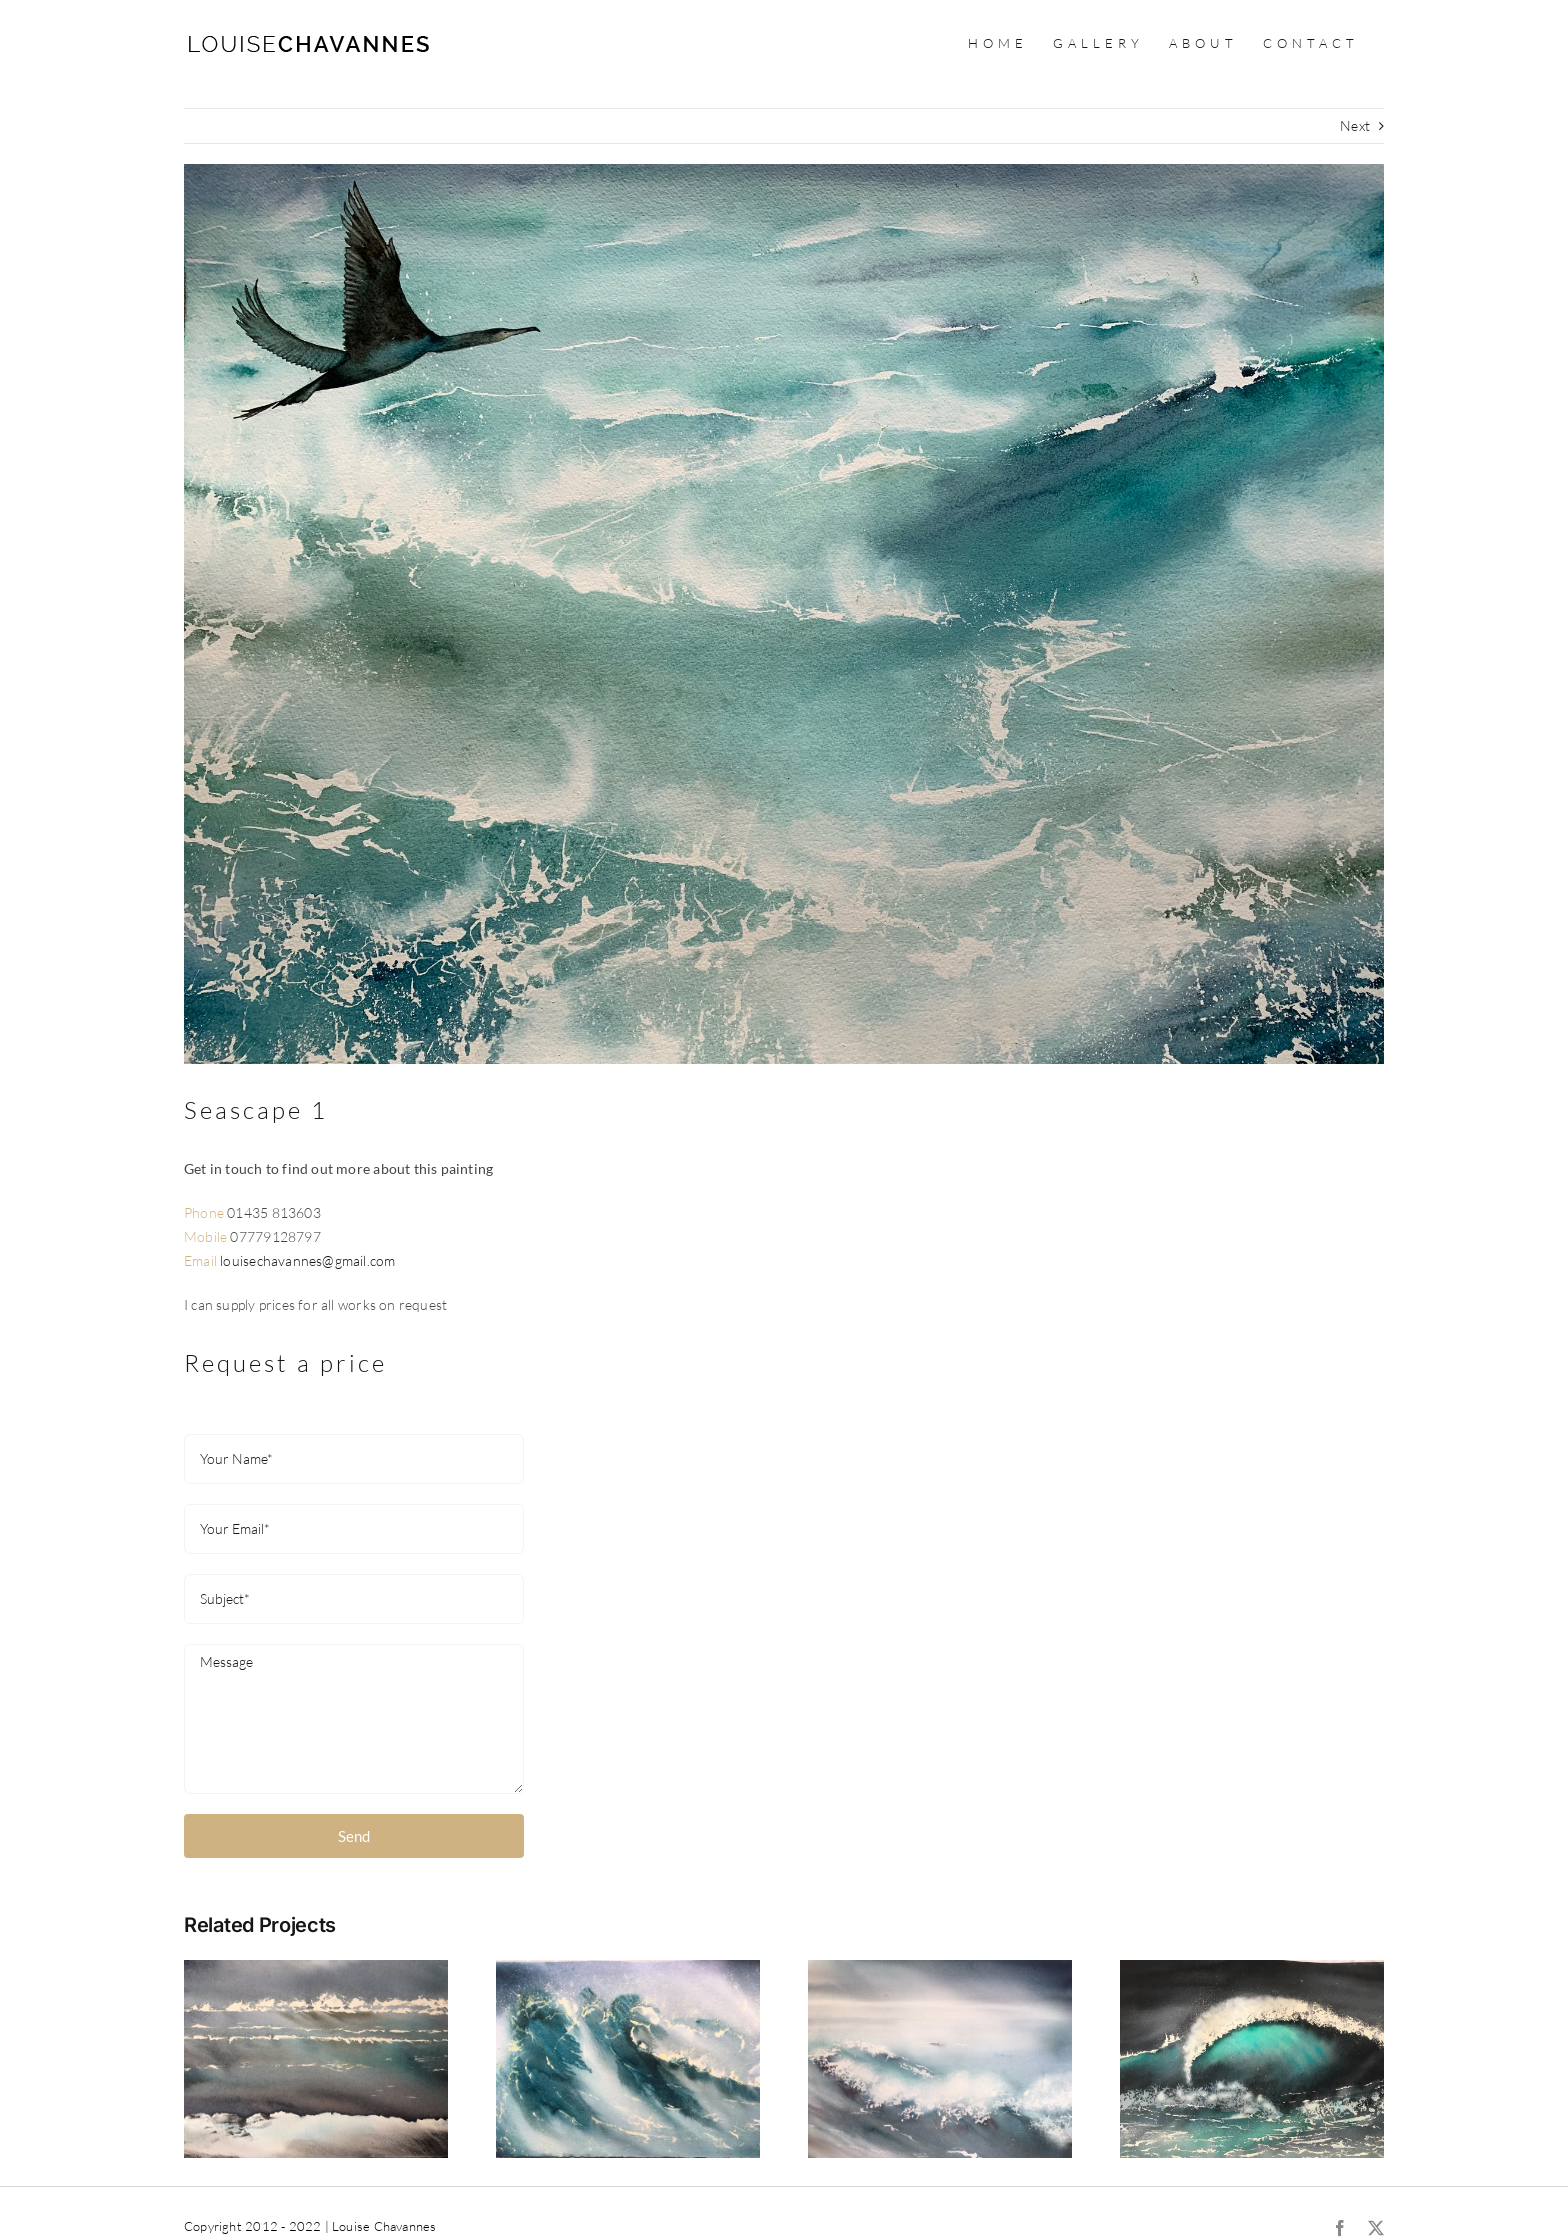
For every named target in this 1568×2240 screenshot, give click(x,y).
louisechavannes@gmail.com (307, 1260)
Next (1355, 125)
